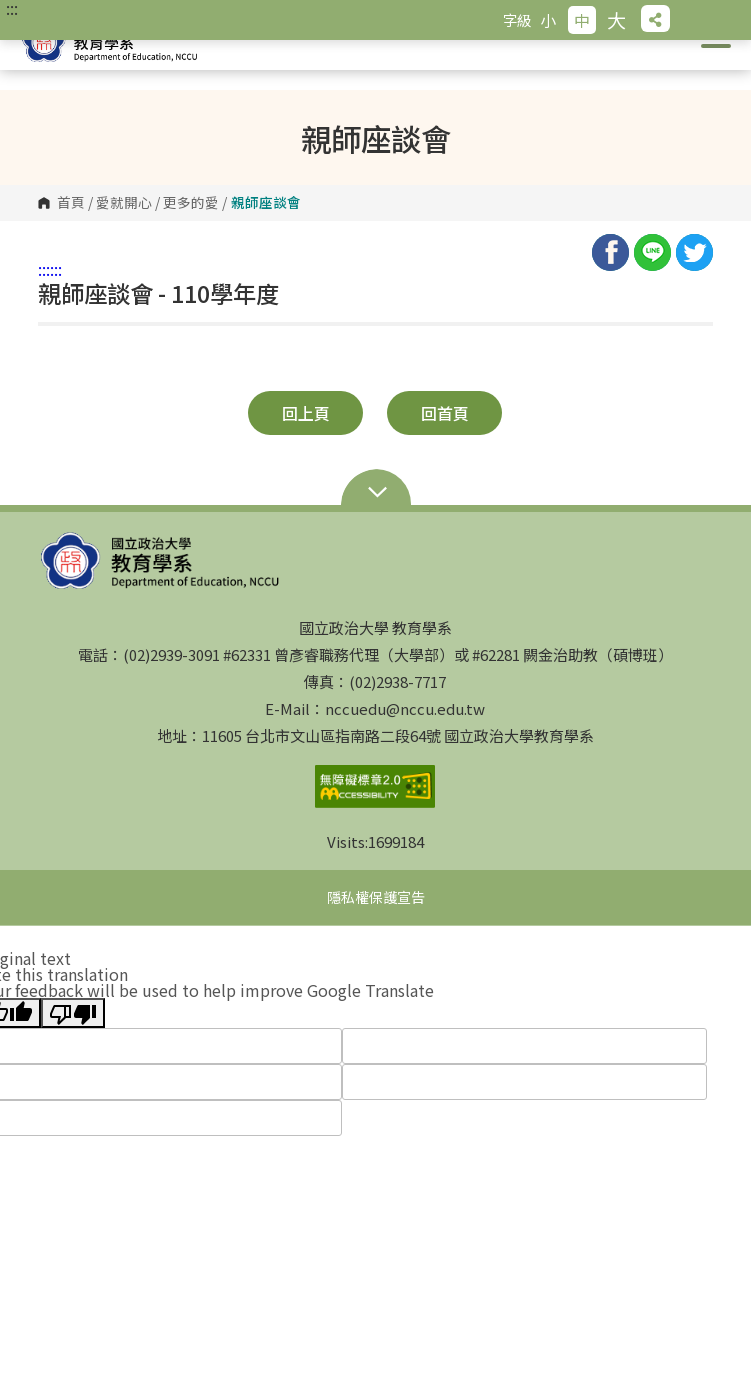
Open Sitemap (376, 494)
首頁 (71, 203)
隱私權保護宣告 (376, 897)
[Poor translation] (73, 1013)
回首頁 (445, 413)
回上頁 (306, 413)
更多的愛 (191, 203)
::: (12, 8)
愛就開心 (124, 203)
